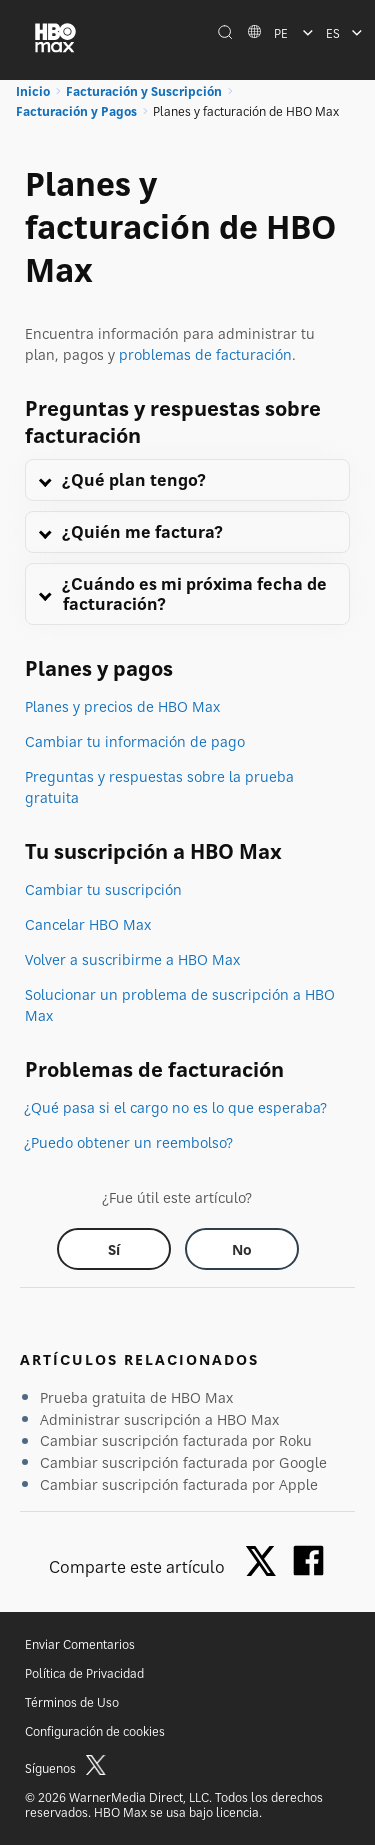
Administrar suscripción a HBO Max (159, 1419)
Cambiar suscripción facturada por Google (183, 1462)
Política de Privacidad (84, 1673)
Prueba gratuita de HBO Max (136, 1397)
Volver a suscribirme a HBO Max (132, 959)
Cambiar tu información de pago (135, 741)
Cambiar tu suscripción (103, 889)
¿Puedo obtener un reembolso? (129, 1142)
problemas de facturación (205, 354)
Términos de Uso (72, 1702)
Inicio (33, 91)
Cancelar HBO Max (88, 924)
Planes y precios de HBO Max (122, 706)
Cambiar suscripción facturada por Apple (179, 1484)
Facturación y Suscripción (144, 91)
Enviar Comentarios (80, 1644)
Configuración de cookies (95, 1731)
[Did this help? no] (242, 1249)
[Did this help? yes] (114, 1249)
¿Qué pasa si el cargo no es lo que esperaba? (176, 1107)
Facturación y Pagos (76, 111)
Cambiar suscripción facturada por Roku (176, 1440)
